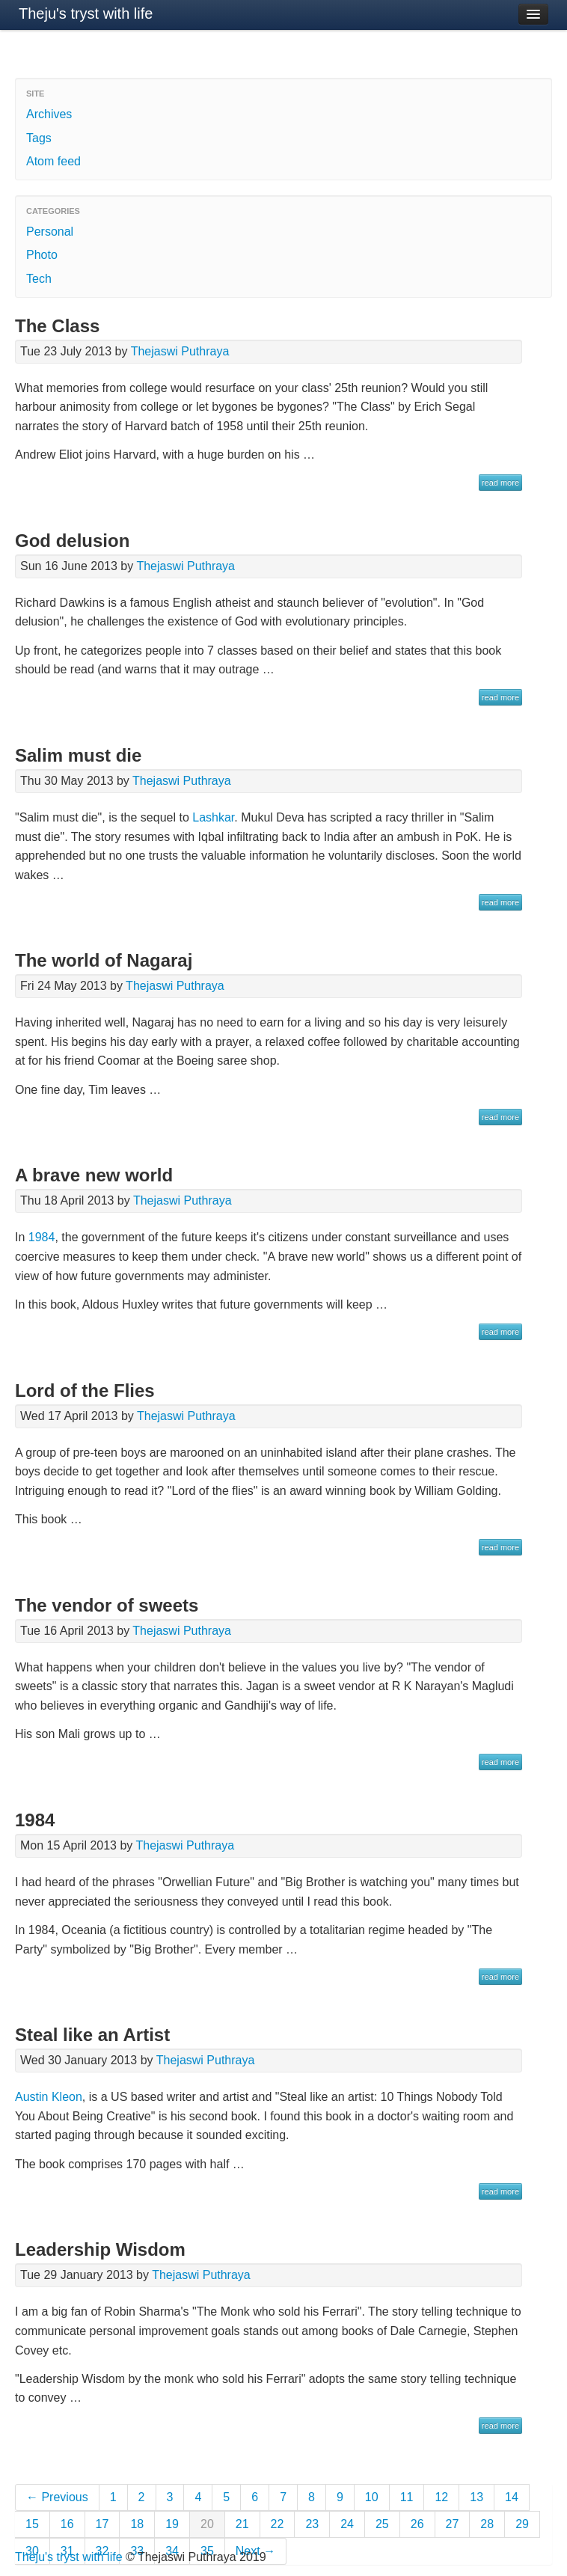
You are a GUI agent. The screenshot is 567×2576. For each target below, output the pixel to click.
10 (371, 2497)
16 (67, 2524)
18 (137, 2524)
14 (511, 2497)
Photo (42, 254)
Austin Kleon (48, 2096)
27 (452, 2524)
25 (382, 2524)
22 (277, 2524)
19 (172, 2524)
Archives (49, 114)
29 (522, 2524)
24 (347, 2524)
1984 (41, 1237)
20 (207, 2524)
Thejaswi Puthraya (180, 351)
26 (417, 2524)
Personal (49, 231)
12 (441, 2497)
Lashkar (213, 817)
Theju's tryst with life (86, 13)
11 (407, 2497)
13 (476, 2497)
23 (312, 2524)
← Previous (57, 2497)
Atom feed (53, 161)
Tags (39, 138)
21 (242, 2524)
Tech (39, 278)
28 (487, 2524)
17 (102, 2524)
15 (32, 2524)
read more (500, 482)
